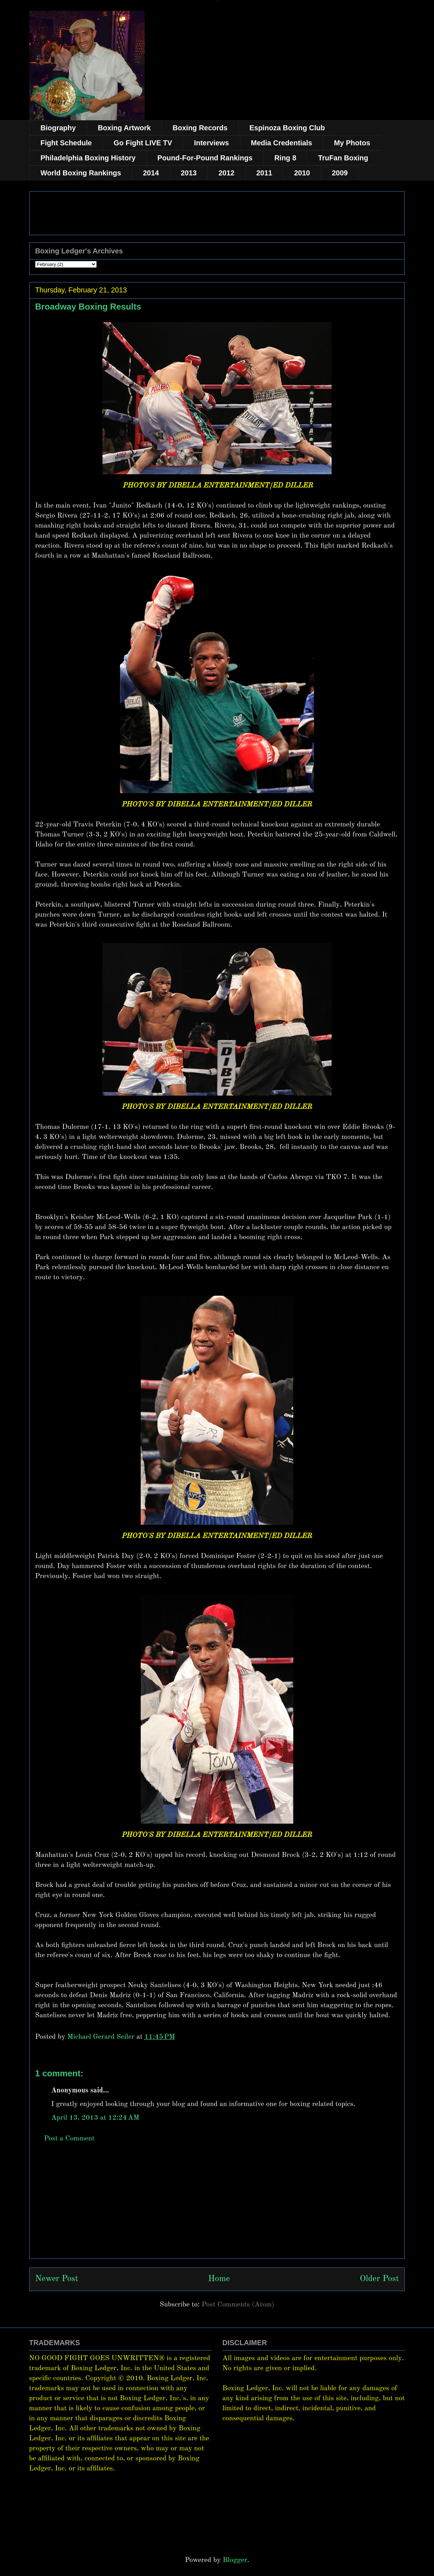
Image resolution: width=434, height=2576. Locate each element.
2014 (151, 173)
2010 (302, 173)
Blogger (235, 2560)
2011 (264, 173)
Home (219, 2279)
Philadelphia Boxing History (88, 158)
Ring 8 (285, 158)
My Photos (352, 143)
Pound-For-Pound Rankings (205, 158)
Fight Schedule (66, 143)
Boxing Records (200, 128)
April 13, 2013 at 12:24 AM (95, 2117)
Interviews (211, 143)
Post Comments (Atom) (238, 2304)
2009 (340, 173)
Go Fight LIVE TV (143, 143)
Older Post (379, 2279)
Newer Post (56, 2279)
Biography (58, 128)
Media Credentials (281, 143)
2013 (189, 173)
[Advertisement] (217, 2208)
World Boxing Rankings (80, 173)
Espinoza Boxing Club (287, 128)
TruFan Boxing (343, 158)
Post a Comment (69, 2138)
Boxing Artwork (124, 128)
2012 (226, 173)
